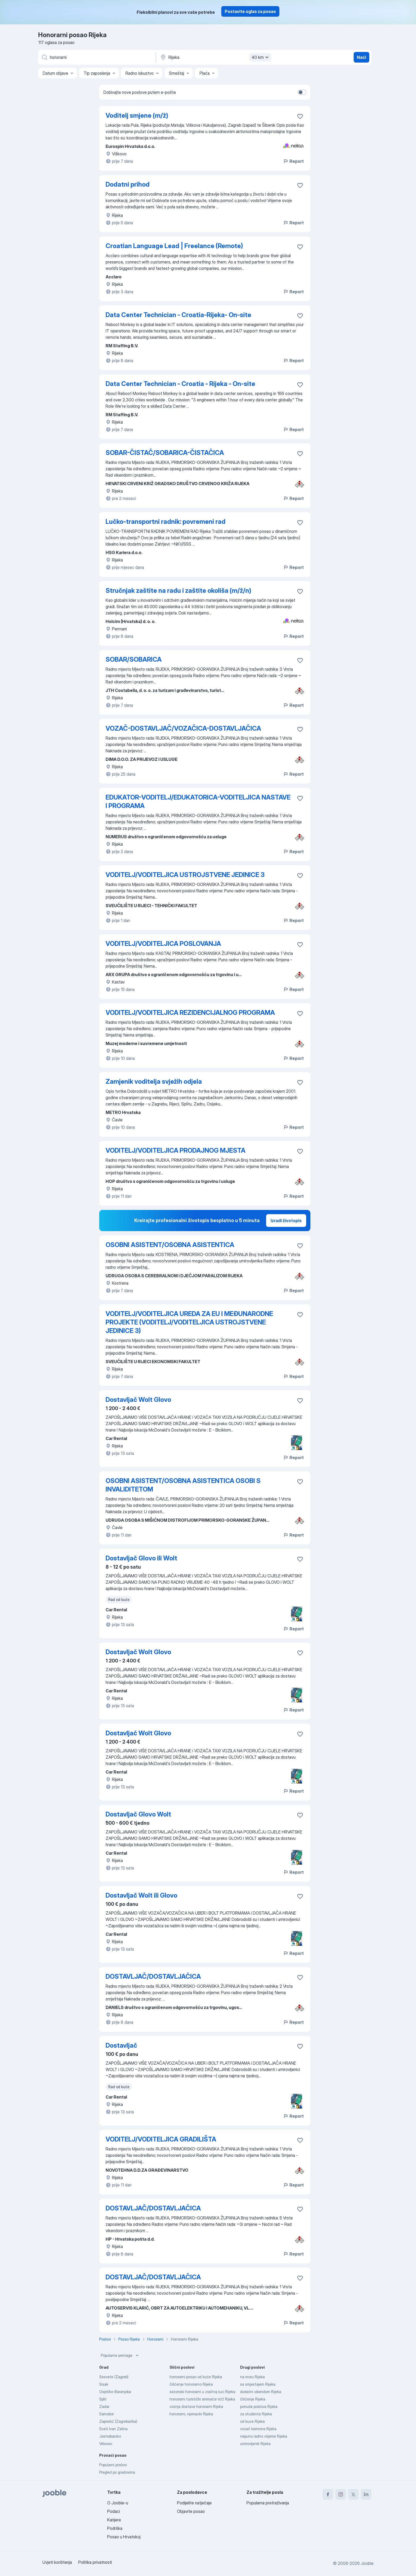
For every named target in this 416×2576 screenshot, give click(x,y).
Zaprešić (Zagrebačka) (118, 2421)
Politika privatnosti (95, 2562)
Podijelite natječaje (194, 2502)
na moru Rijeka (252, 2377)
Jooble (367, 2563)
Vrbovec (105, 2443)
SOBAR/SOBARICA (134, 659)
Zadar (104, 2406)
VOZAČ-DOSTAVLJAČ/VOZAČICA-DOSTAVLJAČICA (183, 728)
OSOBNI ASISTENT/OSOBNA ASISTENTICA (170, 1245)
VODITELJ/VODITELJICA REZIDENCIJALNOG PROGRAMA (190, 1012)
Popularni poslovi (113, 2465)
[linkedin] (366, 2494)
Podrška (114, 2528)
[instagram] (340, 2494)
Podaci (113, 2511)
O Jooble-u (117, 2502)
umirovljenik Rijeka (255, 2443)
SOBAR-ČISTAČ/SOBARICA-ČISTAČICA (165, 453)
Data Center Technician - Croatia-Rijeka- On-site (178, 315)
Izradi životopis (286, 1220)
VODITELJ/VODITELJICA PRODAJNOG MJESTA (175, 1150)
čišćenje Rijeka (252, 2399)
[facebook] (328, 2494)
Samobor (106, 2414)
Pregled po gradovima (117, 2472)
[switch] (302, 92)
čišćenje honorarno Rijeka (191, 2384)
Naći (361, 57)
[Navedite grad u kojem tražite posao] (215, 57)
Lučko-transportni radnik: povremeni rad (166, 521)
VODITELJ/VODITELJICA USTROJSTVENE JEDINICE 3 (185, 875)
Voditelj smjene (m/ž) (137, 115)
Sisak (103, 2384)
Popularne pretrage (120, 2355)
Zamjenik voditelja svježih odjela (154, 1081)
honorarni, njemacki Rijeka (191, 2414)
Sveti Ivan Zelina (113, 2428)
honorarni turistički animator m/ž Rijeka (202, 2399)
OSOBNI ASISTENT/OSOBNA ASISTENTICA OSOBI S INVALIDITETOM (183, 1485)
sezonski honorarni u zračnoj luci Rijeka (202, 2391)
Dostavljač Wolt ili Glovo (141, 1895)
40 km (261, 57)
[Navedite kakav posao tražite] (96, 57)
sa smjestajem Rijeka (257, 2384)
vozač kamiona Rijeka (258, 2428)
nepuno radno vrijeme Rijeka (263, 2436)
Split (103, 2399)
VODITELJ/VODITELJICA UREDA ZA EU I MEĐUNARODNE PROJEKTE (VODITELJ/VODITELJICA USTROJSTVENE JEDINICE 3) (189, 1322)
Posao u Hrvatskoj (124, 2536)
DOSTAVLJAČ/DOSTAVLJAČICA (153, 1976)
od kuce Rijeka (252, 2421)
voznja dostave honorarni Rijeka (196, 2406)
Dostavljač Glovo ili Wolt (141, 1558)
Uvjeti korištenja (57, 2562)
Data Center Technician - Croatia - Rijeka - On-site (180, 384)
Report (293, 161)
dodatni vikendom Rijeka (260, 2391)
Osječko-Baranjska (115, 2391)
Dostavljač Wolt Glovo (138, 1399)
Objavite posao (191, 2511)
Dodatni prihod (128, 184)
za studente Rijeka (256, 2414)
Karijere (114, 2519)
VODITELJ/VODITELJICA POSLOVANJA (163, 943)
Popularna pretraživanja (267, 2502)
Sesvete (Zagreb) (113, 2377)
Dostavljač (121, 2045)
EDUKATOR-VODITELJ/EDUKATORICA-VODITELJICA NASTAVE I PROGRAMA (198, 801)
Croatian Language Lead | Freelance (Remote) (174, 246)
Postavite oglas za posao (250, 11)
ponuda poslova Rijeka (259, 2406)
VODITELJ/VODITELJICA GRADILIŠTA (161, 2139)
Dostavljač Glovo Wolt (138, 1814)
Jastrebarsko (110, 2436)
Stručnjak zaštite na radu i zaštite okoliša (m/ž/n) (178, 590)
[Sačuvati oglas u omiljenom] (300, 116)
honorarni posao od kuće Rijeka (196, 2377)
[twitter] (353, 2494)
